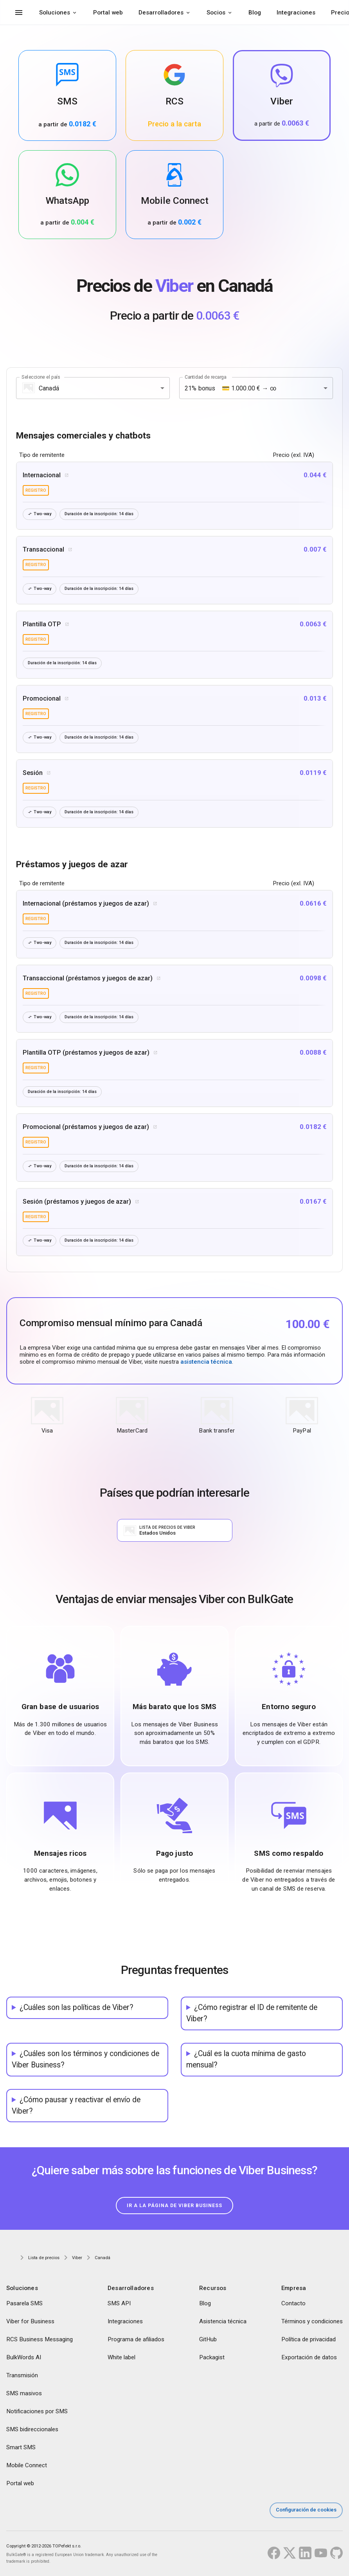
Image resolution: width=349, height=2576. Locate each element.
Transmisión (22, 2377)
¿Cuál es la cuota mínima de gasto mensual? (246, 2061)
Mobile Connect (26, 2467)
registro (35, 490)
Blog (254, 12)
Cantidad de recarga (205, 377)
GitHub (208, 2341)
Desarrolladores (161, 12)
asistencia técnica (206, 1363)
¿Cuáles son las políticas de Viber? (76, 2009)
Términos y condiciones (312, 2323)
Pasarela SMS (24, 2305)
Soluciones (54, 12)
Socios (216, 12)
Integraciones (296, 12)
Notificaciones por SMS (37, 2413)
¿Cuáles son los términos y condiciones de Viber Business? (85, 2061)
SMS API (119, 2305)
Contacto (293, 2305)
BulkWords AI (23, 2359)
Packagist (212, 2359)
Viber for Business (30, 2323)
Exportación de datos (309, 2359)
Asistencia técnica (222, 2323)
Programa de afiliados (136, 2341)
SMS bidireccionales (32, 2431)
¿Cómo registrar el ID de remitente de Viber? (251, 2015)
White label (121, 2359)
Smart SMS (21, 2449)
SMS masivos (24, 2395)
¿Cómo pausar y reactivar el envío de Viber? (76, 2107)
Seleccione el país (41, 377)
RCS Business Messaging (39, 2341)
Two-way (40, 514)
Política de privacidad (308, 2341)
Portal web (108, 12)
